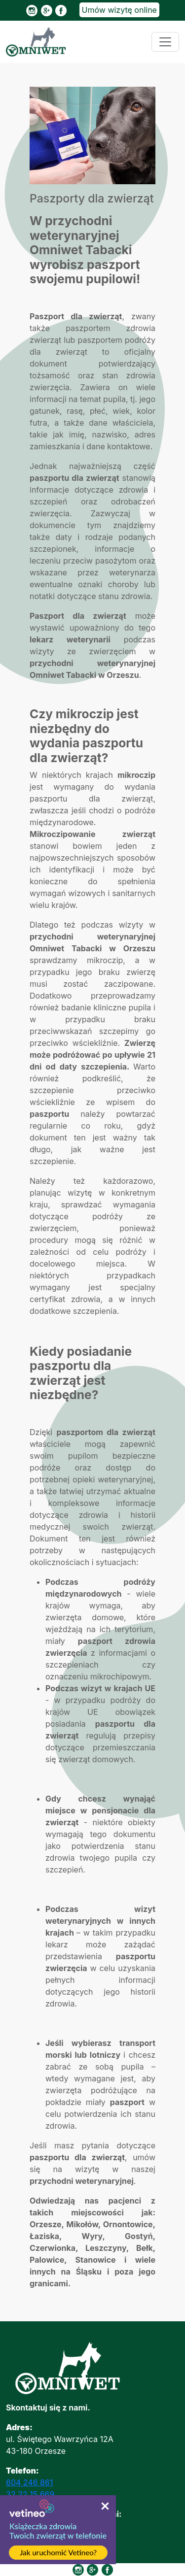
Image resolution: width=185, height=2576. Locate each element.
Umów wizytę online (119, 10)
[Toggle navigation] (165, 42)
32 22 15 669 (30, 2494)
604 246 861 (29, 2482)
